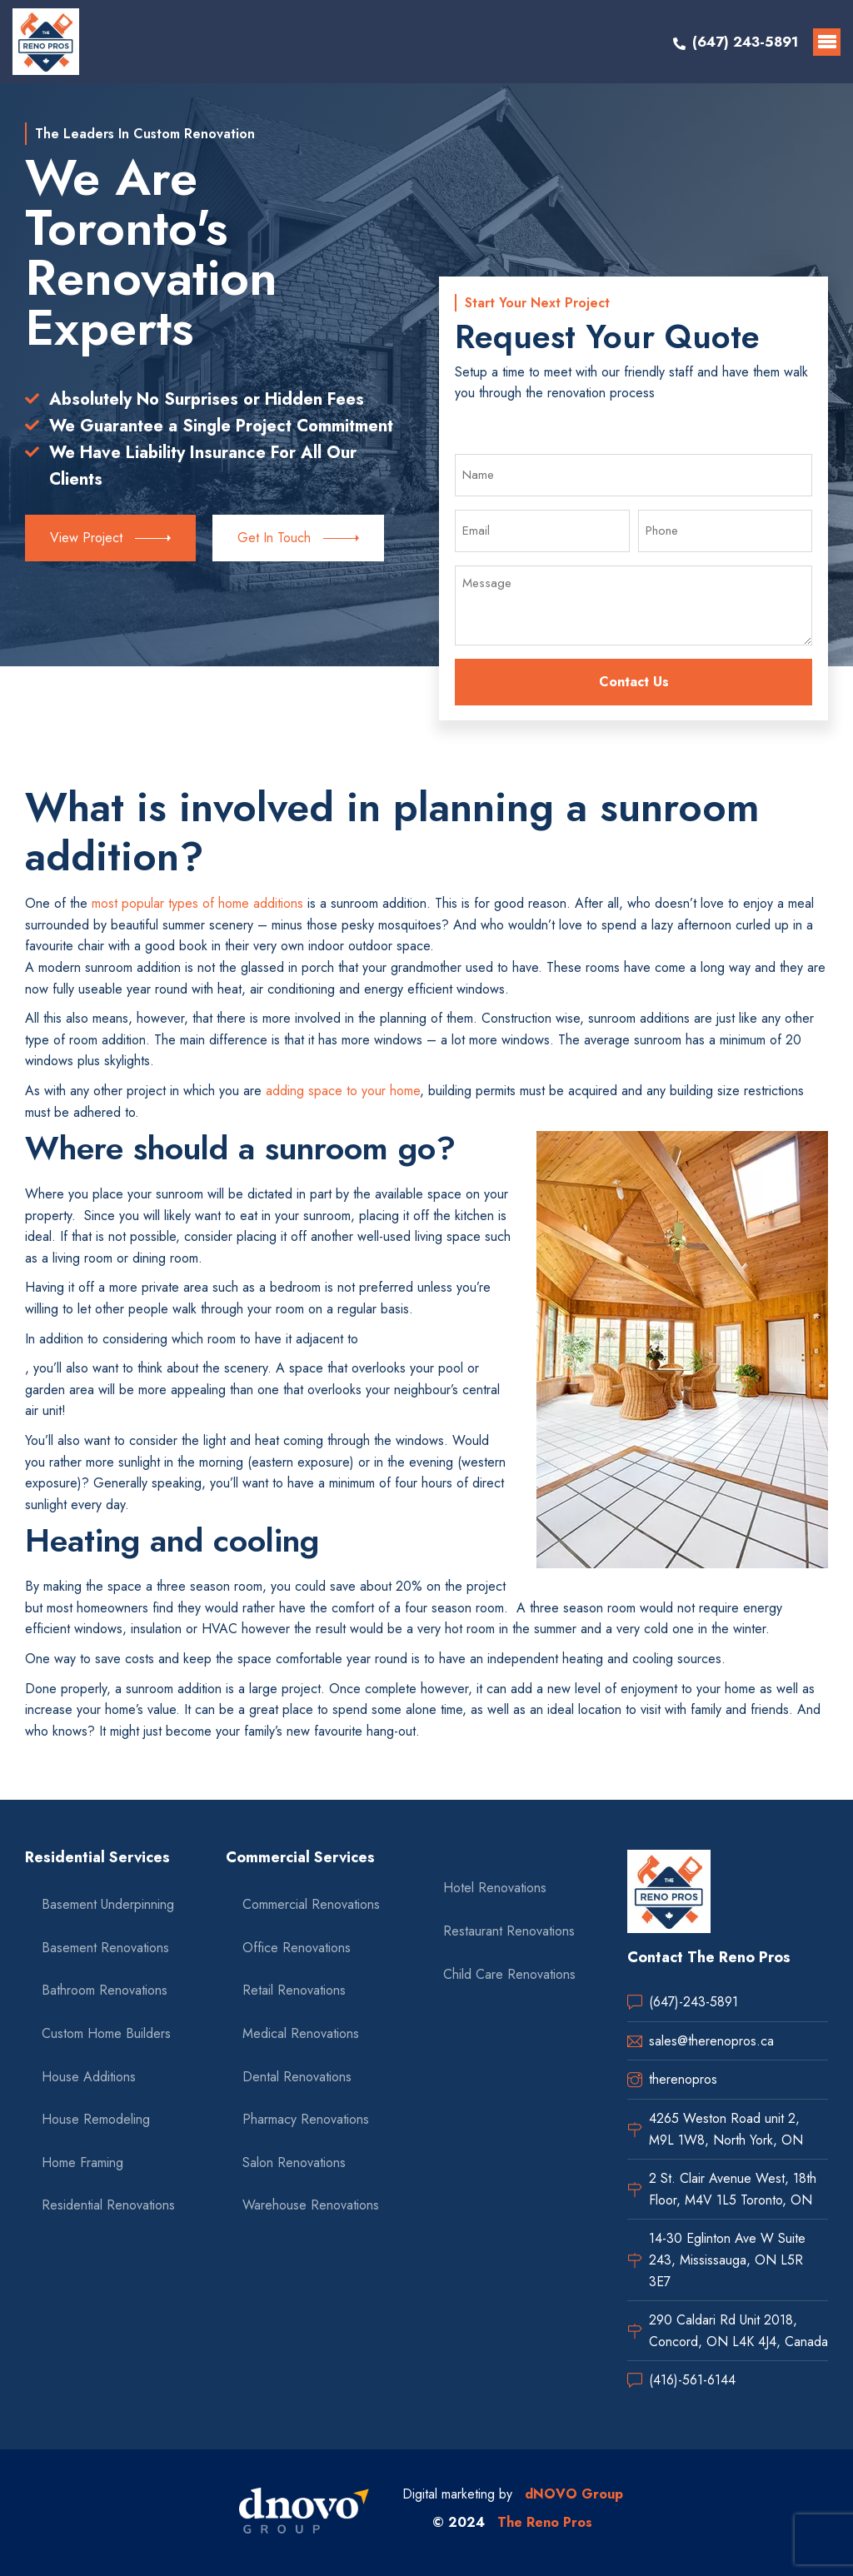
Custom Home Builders (106, 2033)
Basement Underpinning (108, 1904)
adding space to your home (343, 1090)
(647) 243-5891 (745, 42)
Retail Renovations (294, 1990)
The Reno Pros (544, 2522)
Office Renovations (296, 1947)
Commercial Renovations (311, 1904)
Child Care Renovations (509, 1974)
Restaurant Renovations (509, 1931)
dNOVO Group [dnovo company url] (574, 2494)
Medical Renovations (300, 2033)
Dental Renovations (297, 2076)
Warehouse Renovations (310, 2205)
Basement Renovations (105, 1947)
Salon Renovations (294, 2162)
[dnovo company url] (304, 2512)
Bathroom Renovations (104, 1990)
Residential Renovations (108, 2205)
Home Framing (82, 2162)
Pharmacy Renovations (305, 2119)
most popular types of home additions (197, 903)
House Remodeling (96, 2119)
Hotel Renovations (494, 1887)
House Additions (89, 2076)
